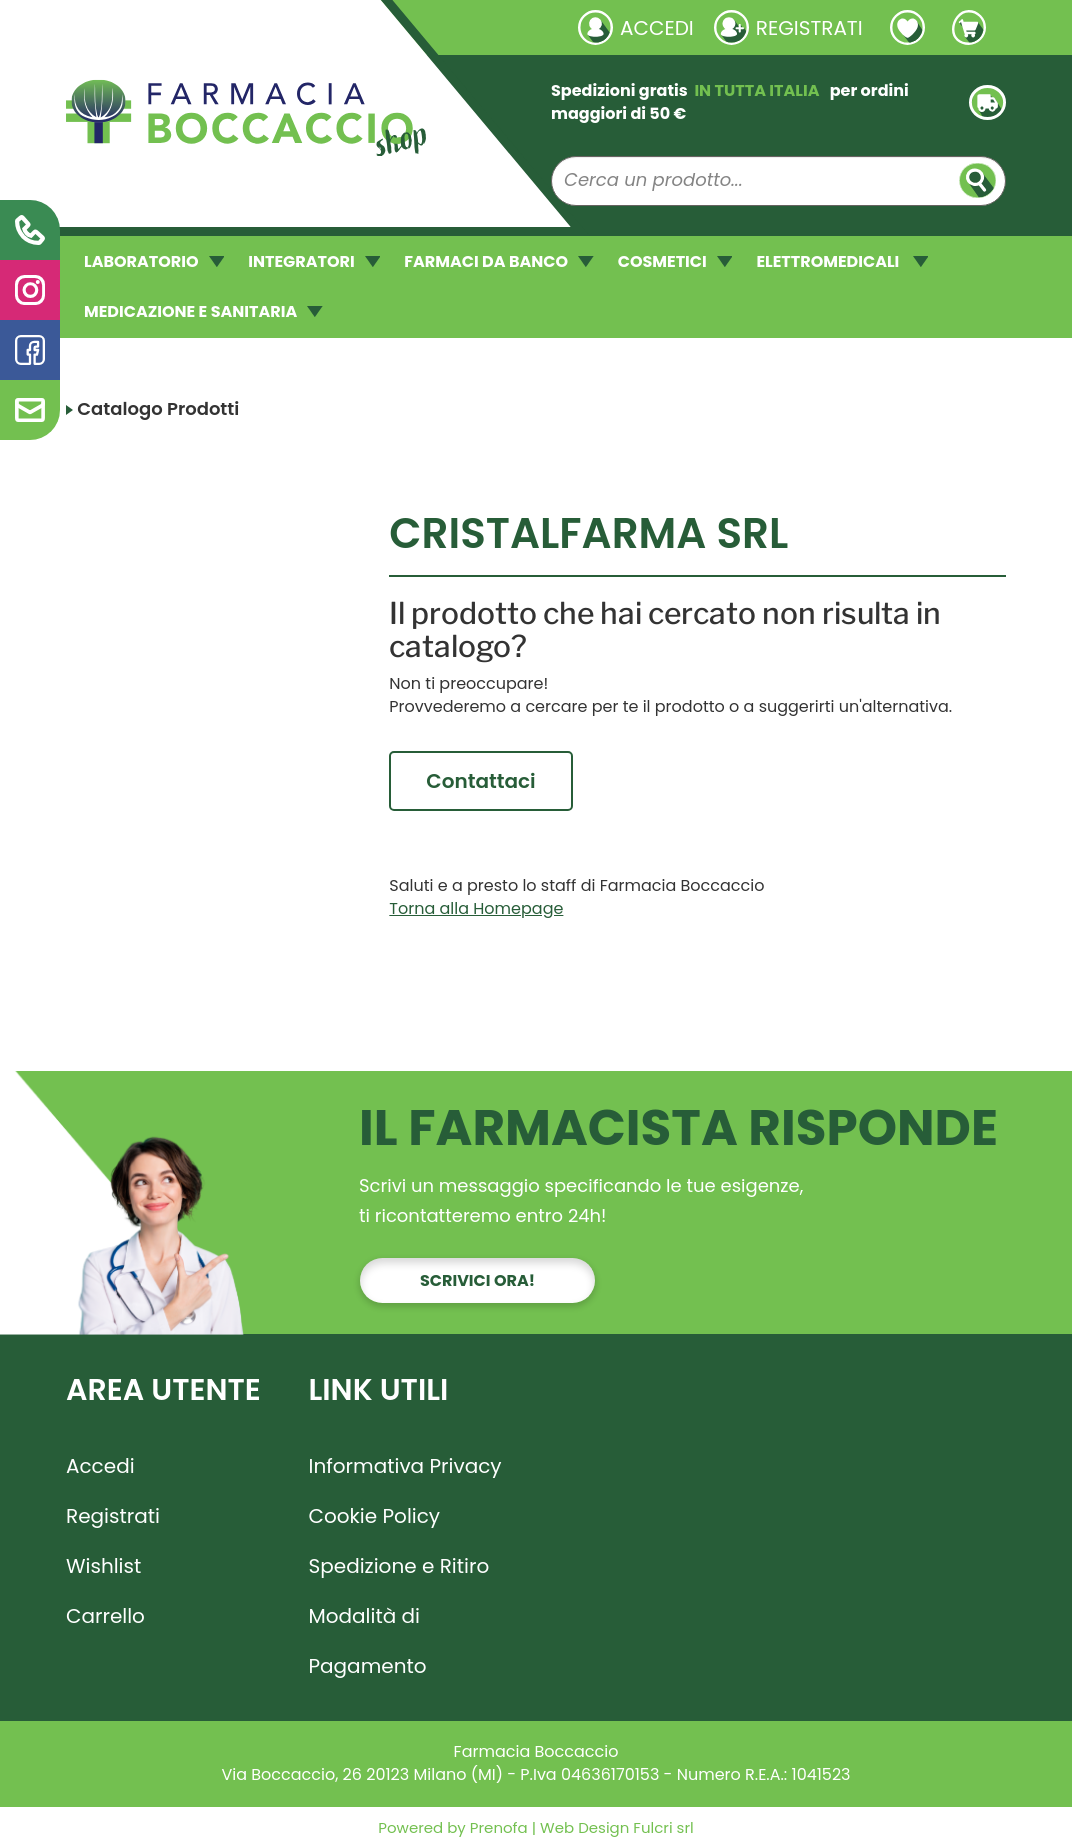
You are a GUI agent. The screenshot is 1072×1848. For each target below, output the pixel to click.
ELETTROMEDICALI (842, 261)
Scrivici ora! (477, 1280)
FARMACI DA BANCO (498, 261)
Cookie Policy (375, 1516)
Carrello (105, 1616)
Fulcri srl (663, 1827)
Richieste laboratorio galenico (185, 27)
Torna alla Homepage (476, 908)
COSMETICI (675, 261)
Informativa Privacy (405, 1466)
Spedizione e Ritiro (399, 1566)
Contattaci (480, 781)
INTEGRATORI (314, 261)
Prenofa (497, 1827)
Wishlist (103, 1566)
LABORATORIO (154, 261)
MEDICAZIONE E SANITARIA (203, 311)
